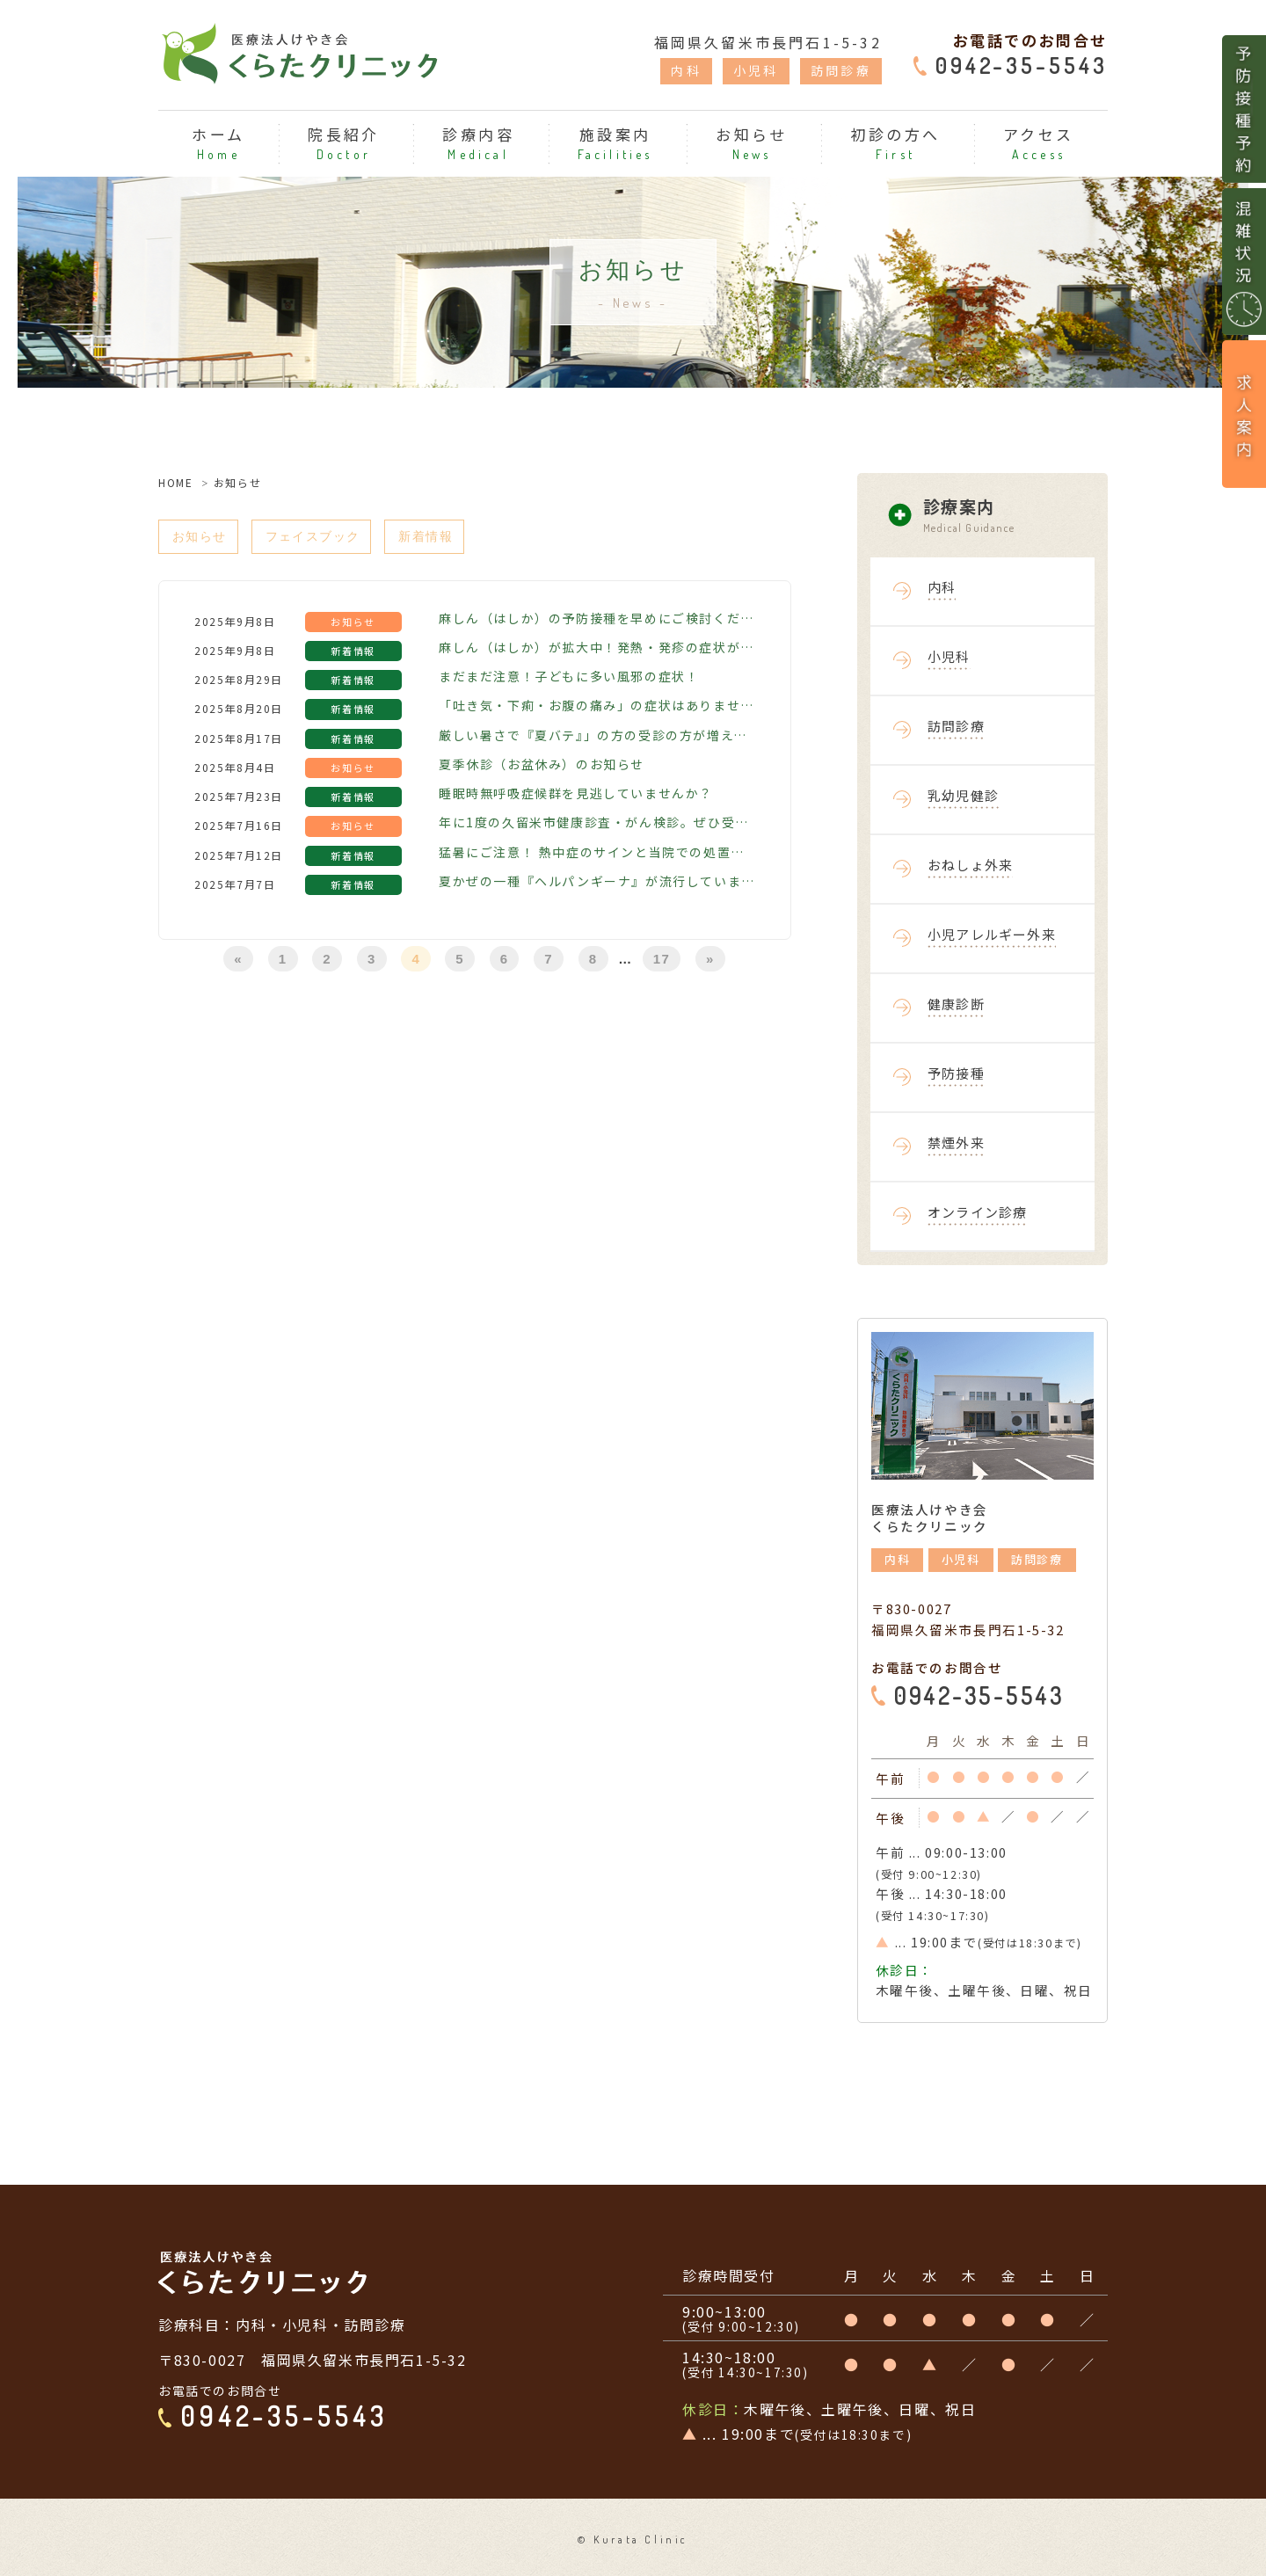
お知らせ (203, 537)
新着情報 (451, 537)
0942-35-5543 (1021, 65)
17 (662, 962)
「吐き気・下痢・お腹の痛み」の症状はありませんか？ (597, 708)
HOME (175, 482)
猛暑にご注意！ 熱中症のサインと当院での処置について (597, 854)
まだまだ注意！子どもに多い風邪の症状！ (569, 679)
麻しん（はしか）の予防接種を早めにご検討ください (597, 620)
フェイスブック (327, 537)
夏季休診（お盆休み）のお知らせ (541, 766)
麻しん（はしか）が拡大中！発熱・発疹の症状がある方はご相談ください (597, 650)
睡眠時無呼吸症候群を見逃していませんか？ (576, 796)
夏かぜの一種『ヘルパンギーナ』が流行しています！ (597, 883)
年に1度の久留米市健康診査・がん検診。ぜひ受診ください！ (597, 825)
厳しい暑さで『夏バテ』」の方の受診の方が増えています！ (597, 737)
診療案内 (1015, 515)
